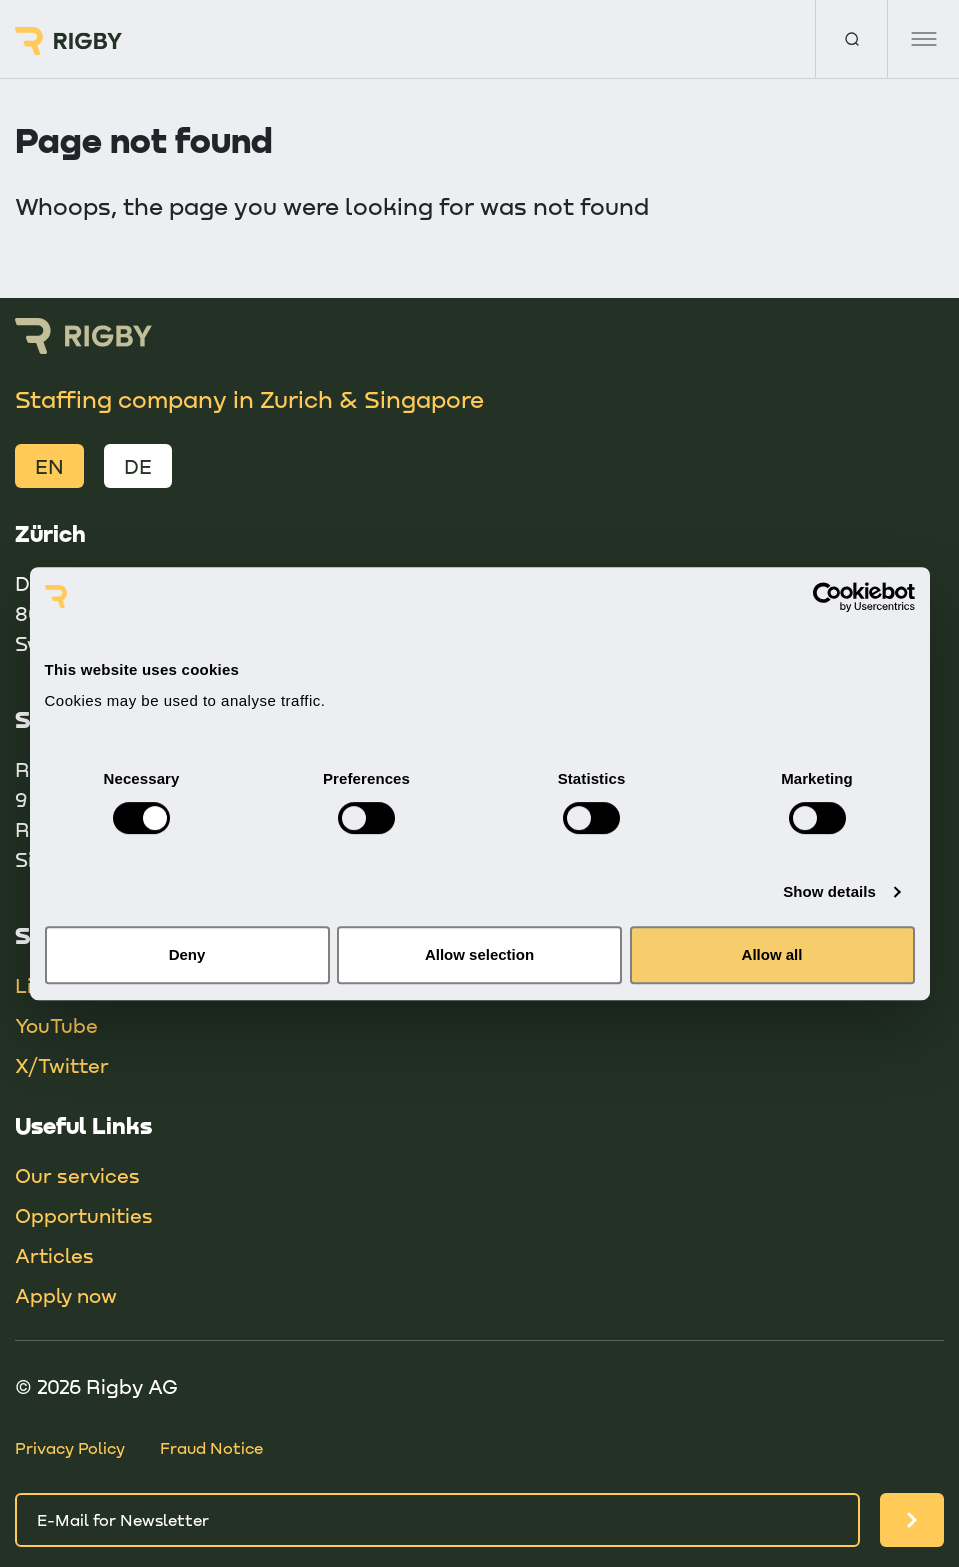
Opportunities (84, 1215)
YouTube (56, 1025)
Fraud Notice (211, 1447)
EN (49, 466)
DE (138, 466)
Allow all (772, 954)
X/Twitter (62, 1065)
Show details (829, 891)
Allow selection (479, 954)
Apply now (66, 1295)
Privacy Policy (70, 1447)
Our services (77, 1175)
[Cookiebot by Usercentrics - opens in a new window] (827, 597)
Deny (187, 954)
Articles (54, 1255)
